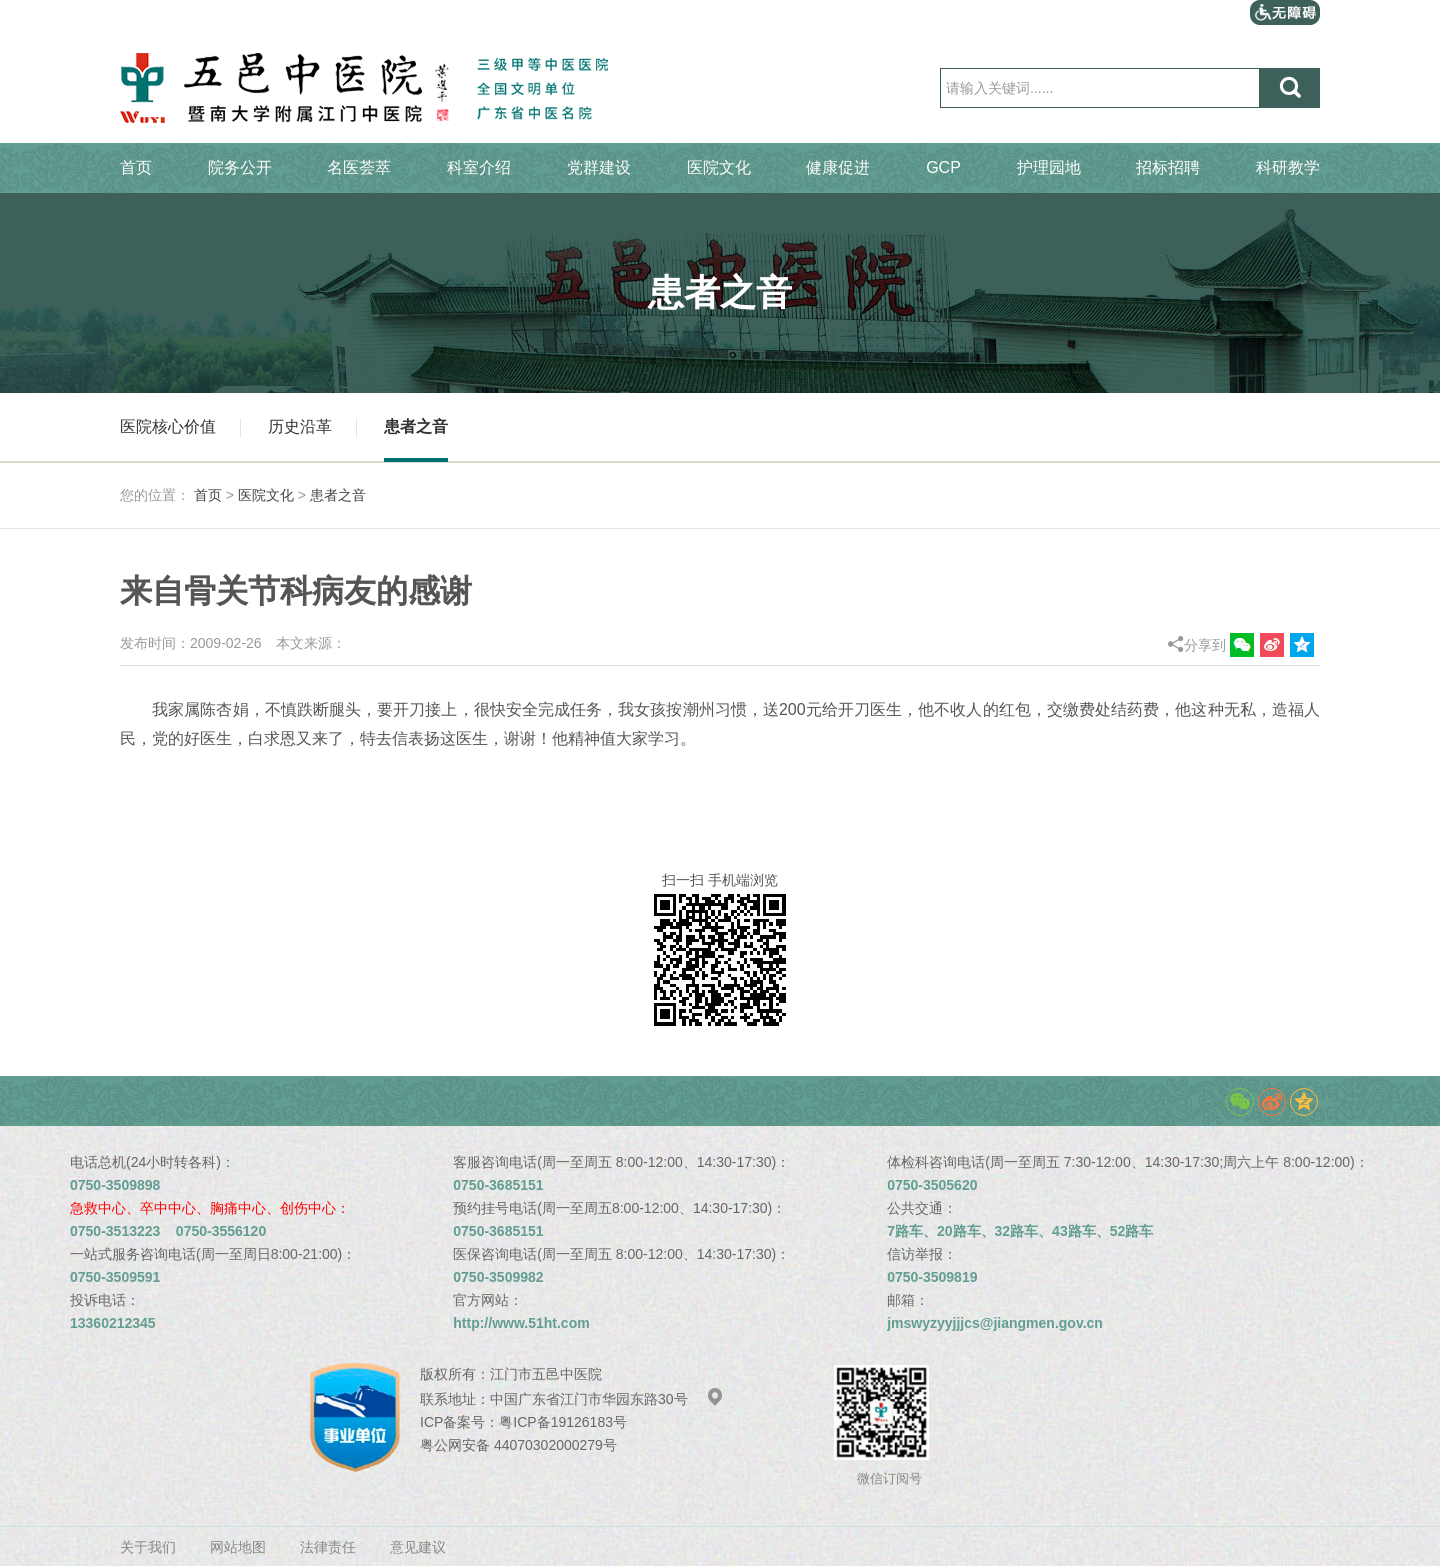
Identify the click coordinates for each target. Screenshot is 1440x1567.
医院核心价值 (168, 426)
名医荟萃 (359, 167)
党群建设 (599, 167)
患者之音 (416, 426)
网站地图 (238, 1547)
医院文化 (719, 167)
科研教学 (1288, 167)
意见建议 (418, 1547)
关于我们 (148, 1547)
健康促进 (838, 167)
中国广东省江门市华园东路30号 (607, 1399)
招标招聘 (1168, 167)
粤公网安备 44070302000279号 (518, 1445)
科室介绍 (479, 167)
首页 (136, 167)
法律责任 (328, 1547)
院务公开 (240, 167)
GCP (943, 167)
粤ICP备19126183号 (563, 1422)
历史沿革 (300, 426)
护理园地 (1049, 167)
